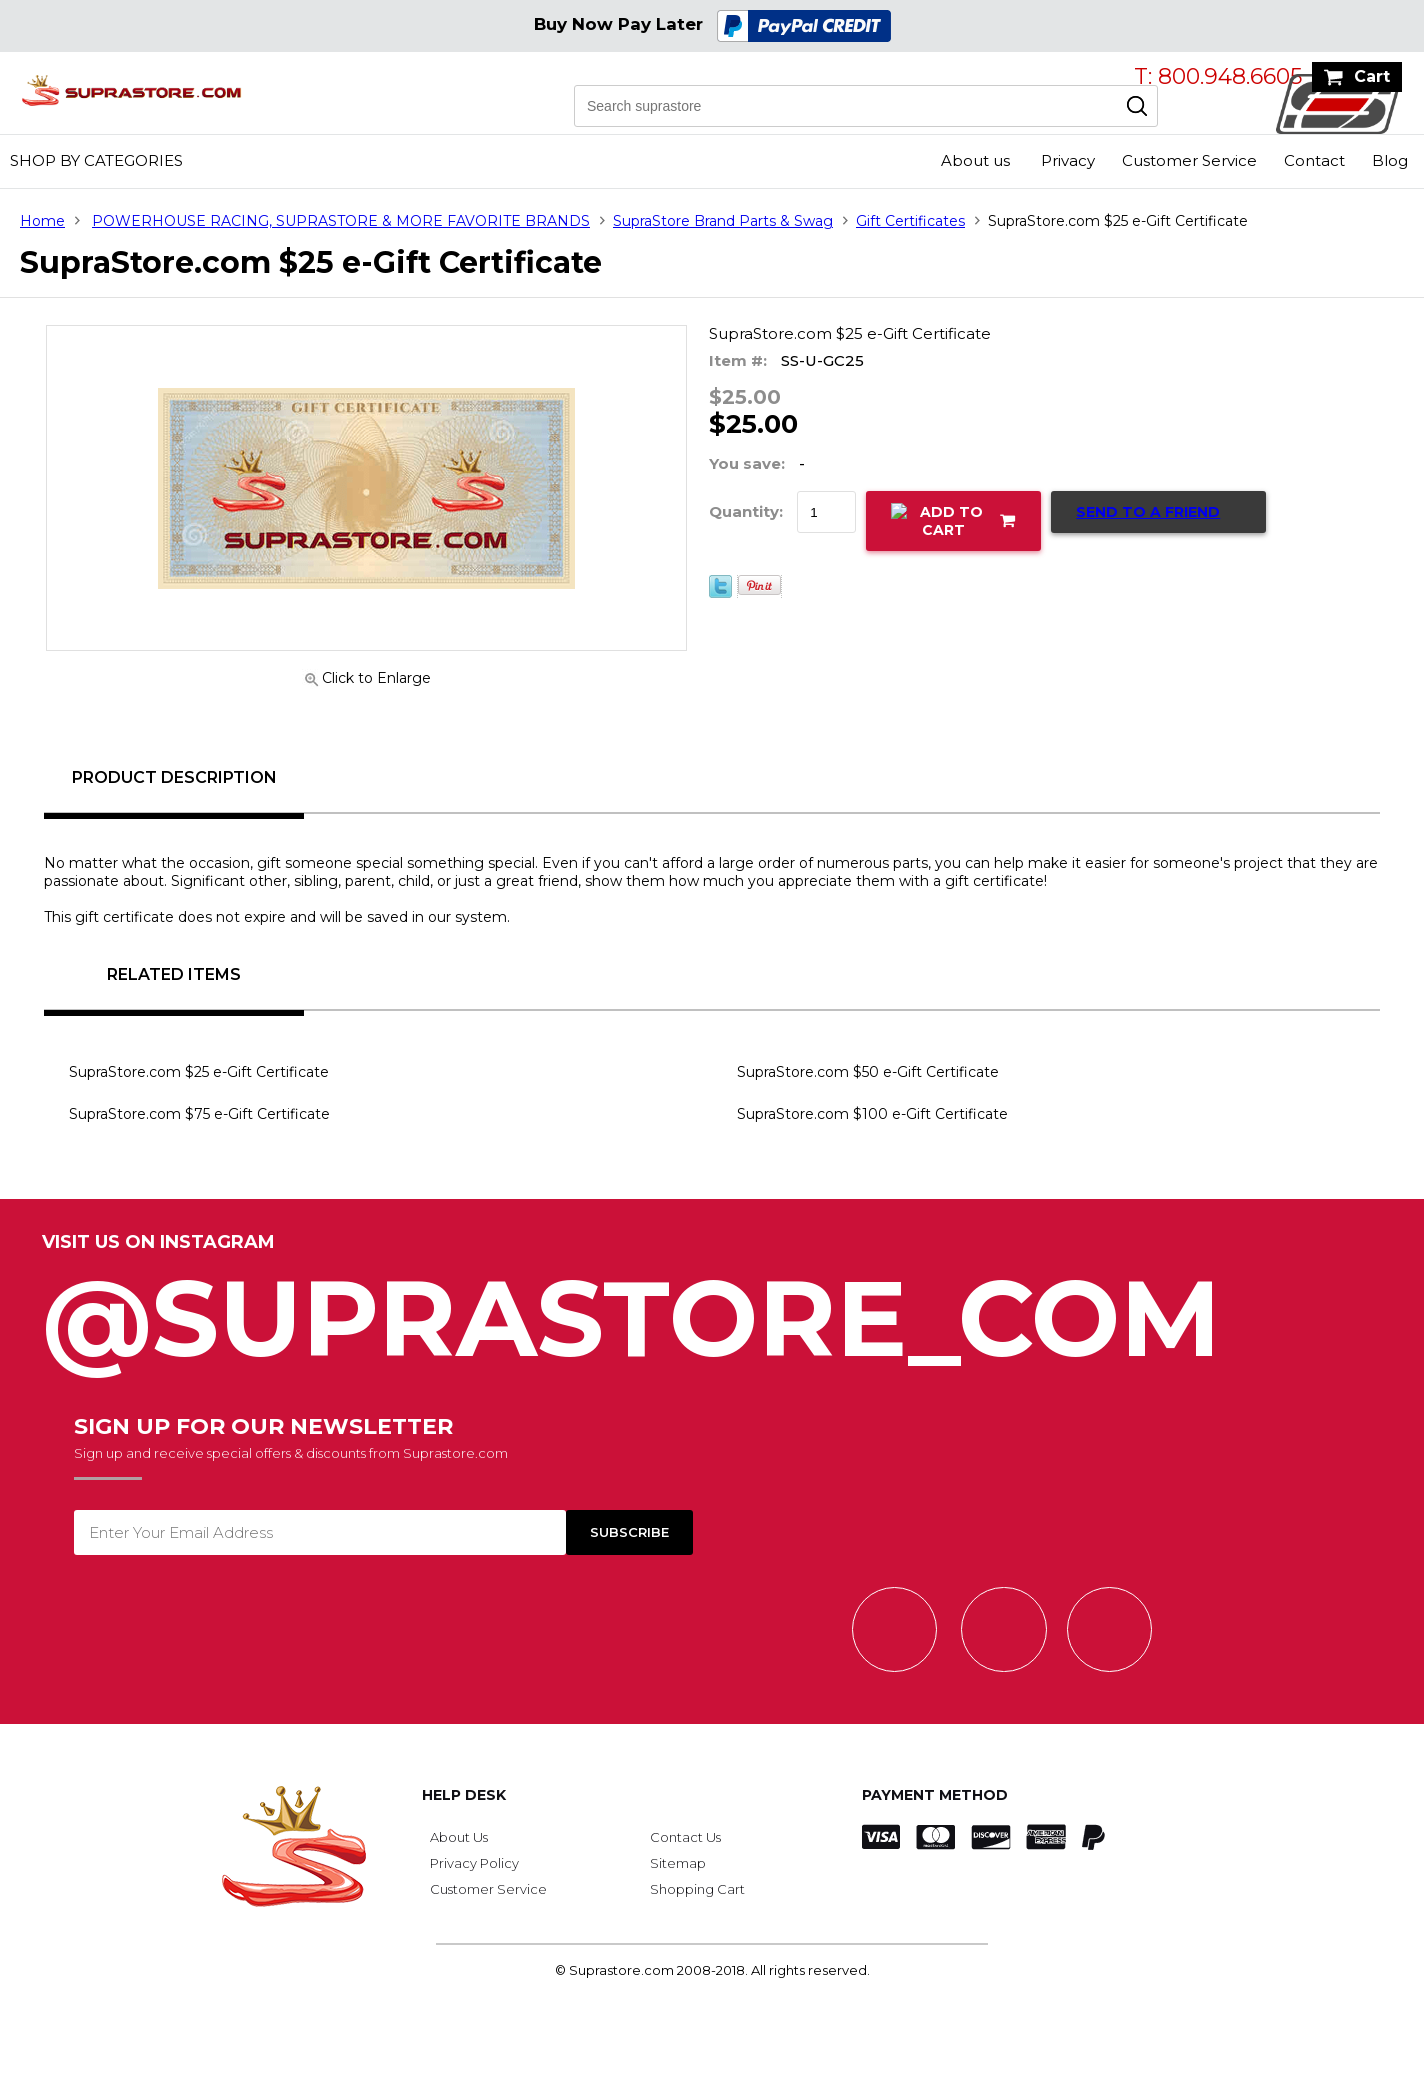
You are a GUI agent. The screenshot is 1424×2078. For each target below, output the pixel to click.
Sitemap (678, 1863)
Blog (1390, 160)
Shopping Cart (697, 1889)
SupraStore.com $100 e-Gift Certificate (872, 1114)
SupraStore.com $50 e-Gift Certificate (868, 1072)
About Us (459, 1837)
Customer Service (1189, 160)
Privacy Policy (474, 1863)
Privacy (1068, 160)
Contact (1314, 160)
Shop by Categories (96, 160)
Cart (1372, 76)
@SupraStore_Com (712, 1307)
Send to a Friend (1148, 512)
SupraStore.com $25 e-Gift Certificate (199, 1072)
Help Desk (464, 1795)
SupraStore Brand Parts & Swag (723, 221)
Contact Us (685, 1837)
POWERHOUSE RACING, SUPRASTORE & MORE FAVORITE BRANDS (341, 221)
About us (975, 160)
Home (42, 221)
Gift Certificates (910, 221)
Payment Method (935, 1795)
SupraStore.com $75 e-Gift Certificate (199, 1114)
